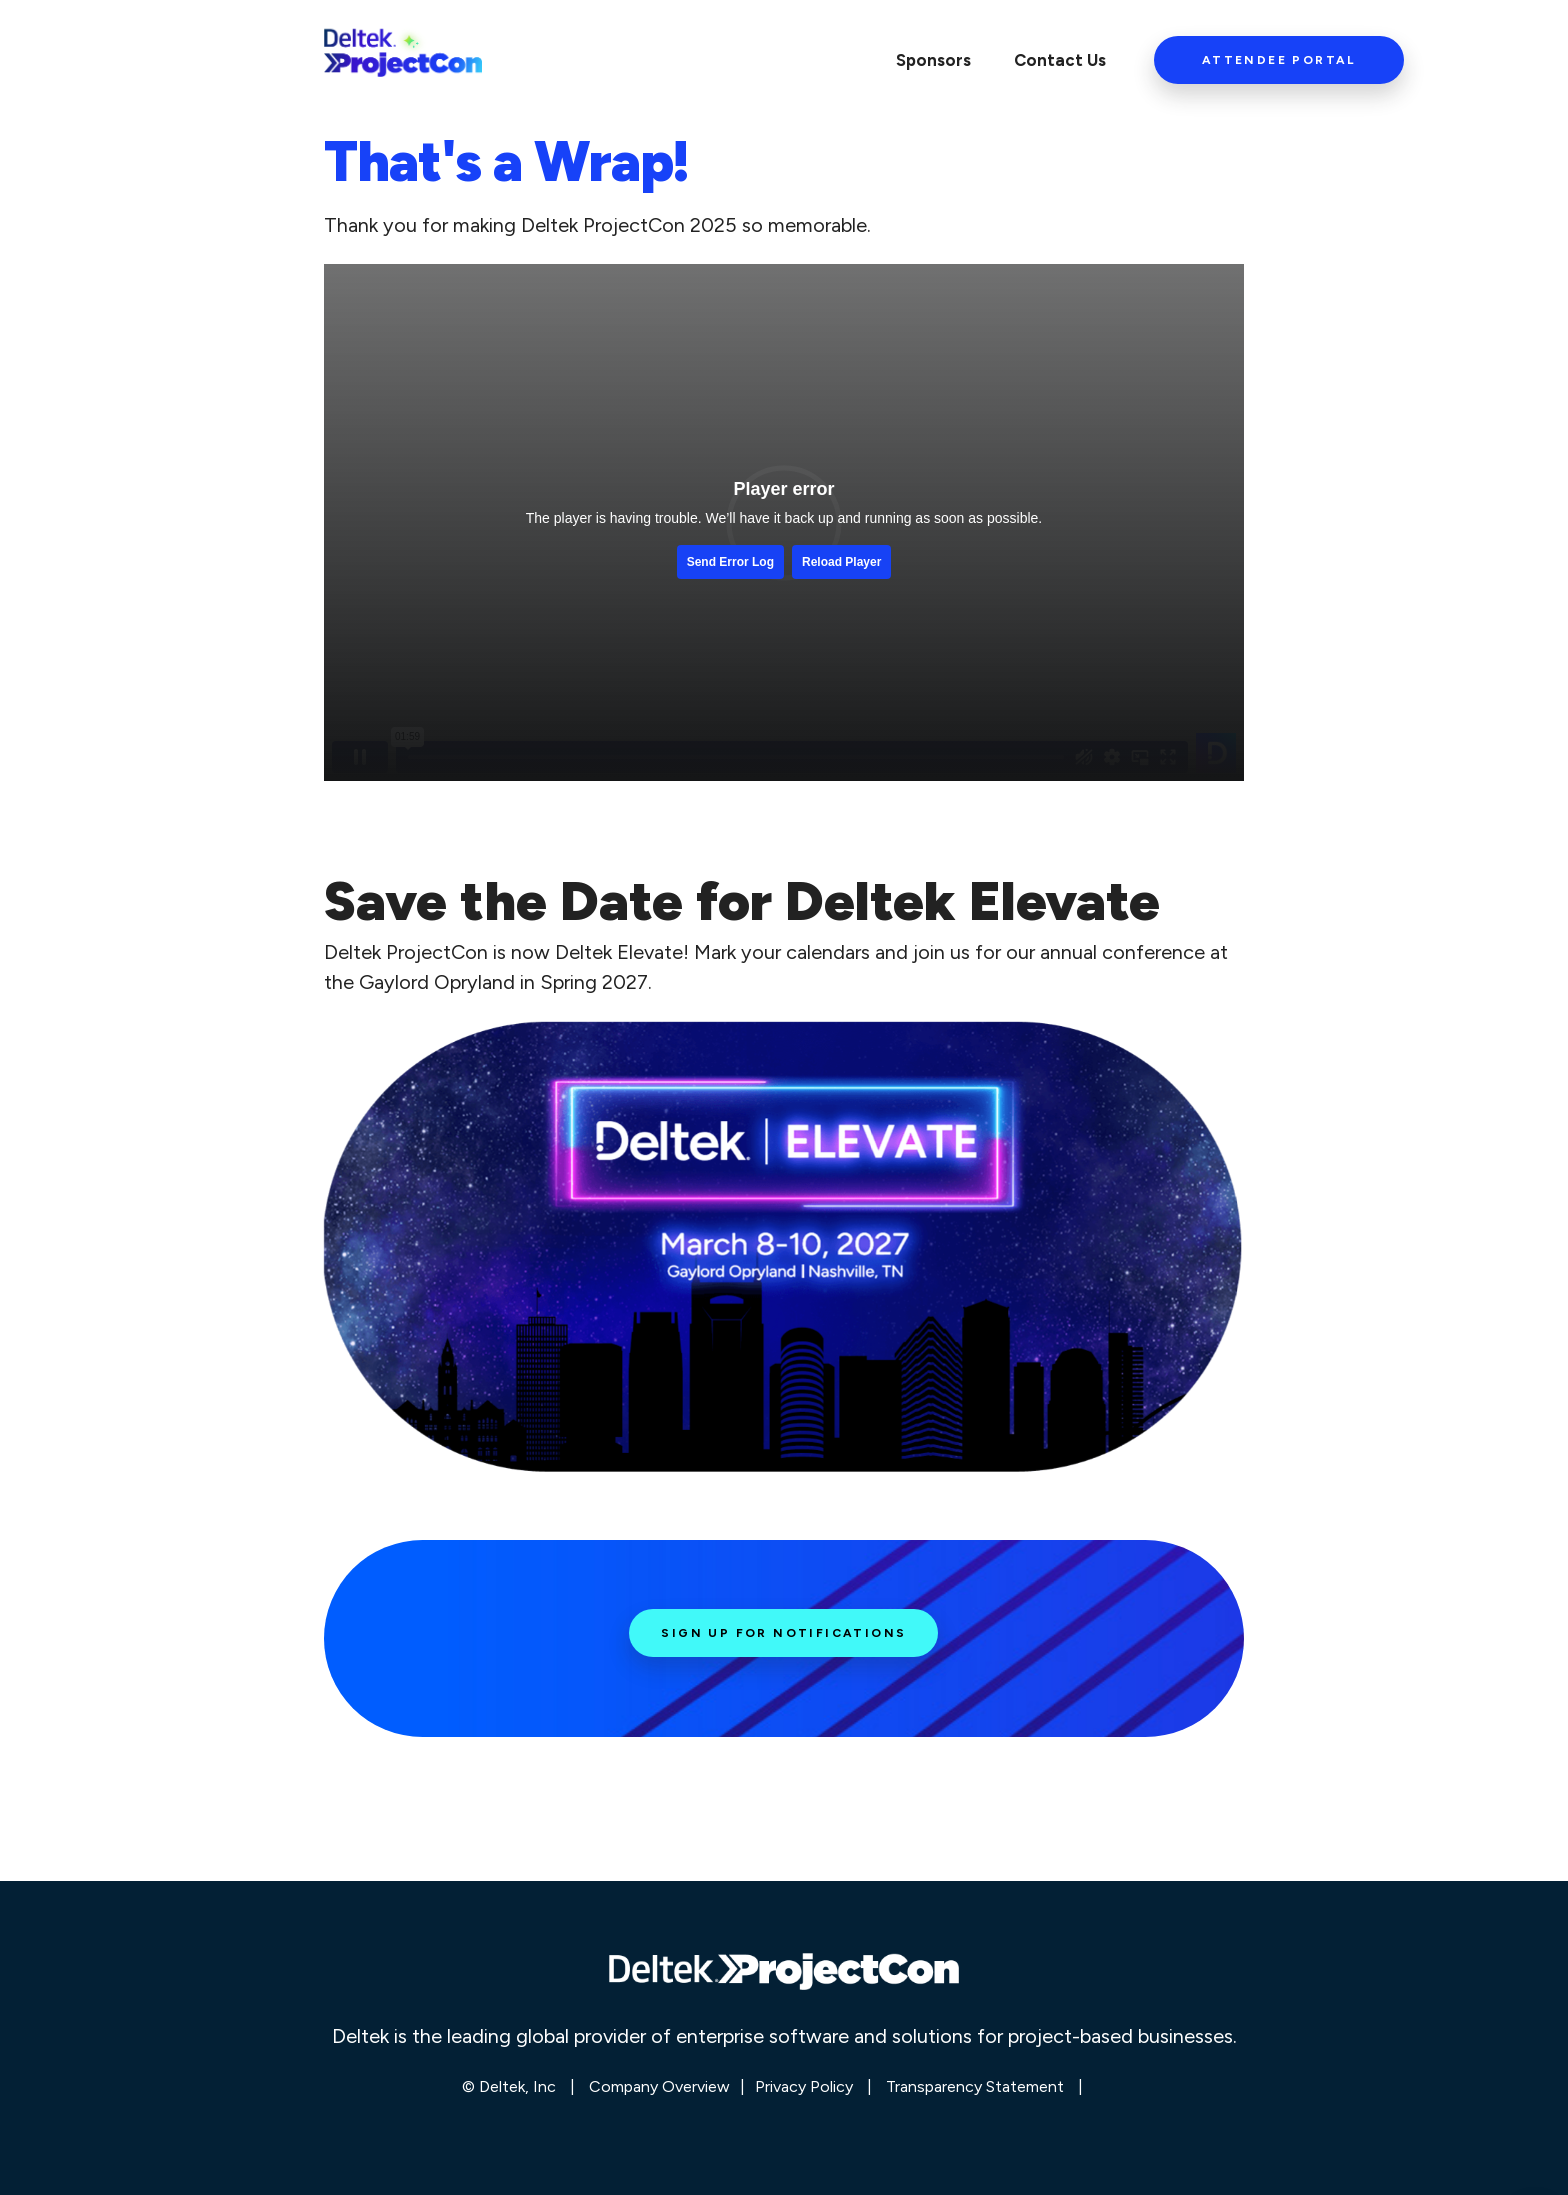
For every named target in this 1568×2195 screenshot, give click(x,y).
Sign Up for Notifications (783, 1633)
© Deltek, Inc (511, 2086)
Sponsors (933, 60)
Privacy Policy (804, 2086)
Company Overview (659, 2086)
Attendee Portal (1279, 60)
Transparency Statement (975, 2086)
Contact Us (1060, 60)
